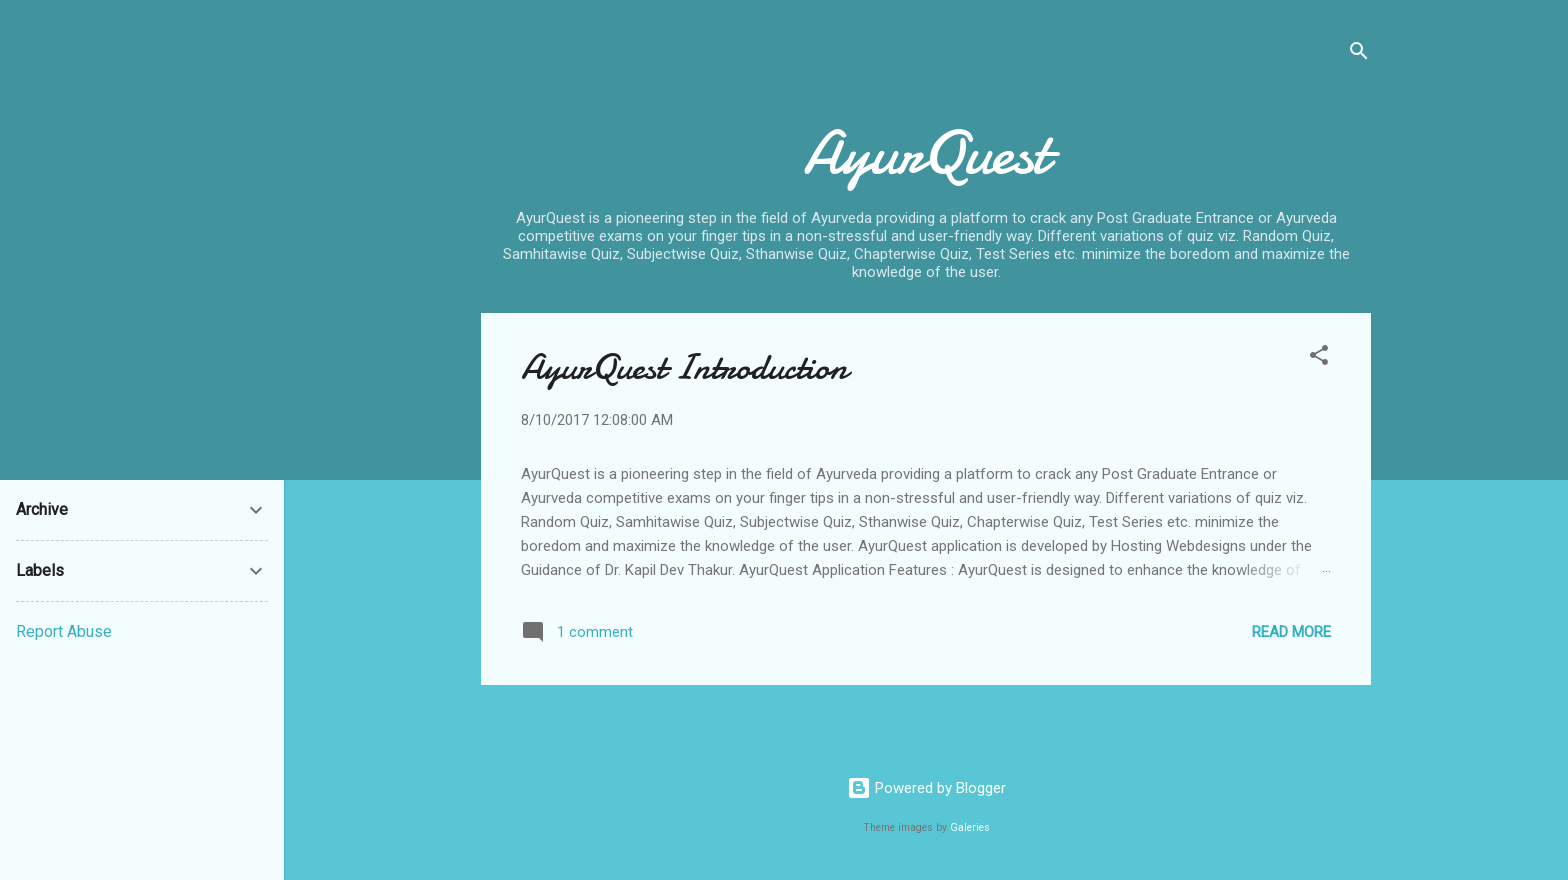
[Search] (1359, 54)
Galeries (970, 827)
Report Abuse (64, 631)
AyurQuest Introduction (684, 367)
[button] (1319, 358)
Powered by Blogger (926, 788)
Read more (1291, 632)
